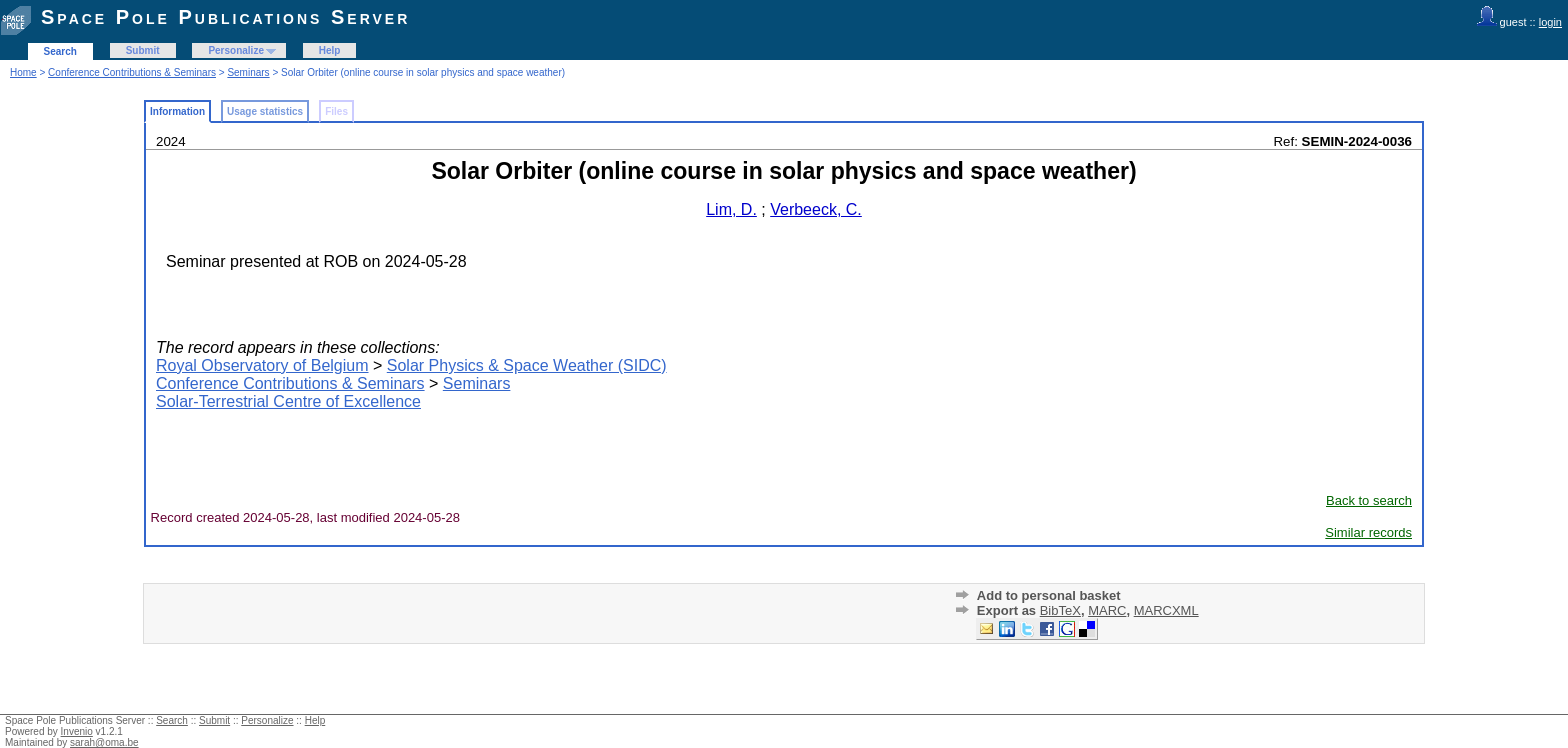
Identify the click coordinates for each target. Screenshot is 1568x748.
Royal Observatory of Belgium (262, 365)
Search (60, 51)
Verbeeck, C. (816, 209)
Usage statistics (265, 111)
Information (177, 111)
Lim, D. (731, 209)
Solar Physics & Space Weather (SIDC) (527, 365)
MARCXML (1166, 610)
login (1550, 22)
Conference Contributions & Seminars (132, 72)
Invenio (77, 731)
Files (336, 111)
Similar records (1368, 532)
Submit (143, 50)
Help (330, 50)
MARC (1107, 610)
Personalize (236, 50)
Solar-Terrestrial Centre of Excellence (288, 401)
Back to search (1369, 500)
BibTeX (1060, 610)
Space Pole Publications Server (225, 17)
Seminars (248, 72)
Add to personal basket (1049, 595)
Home (23, 72)
